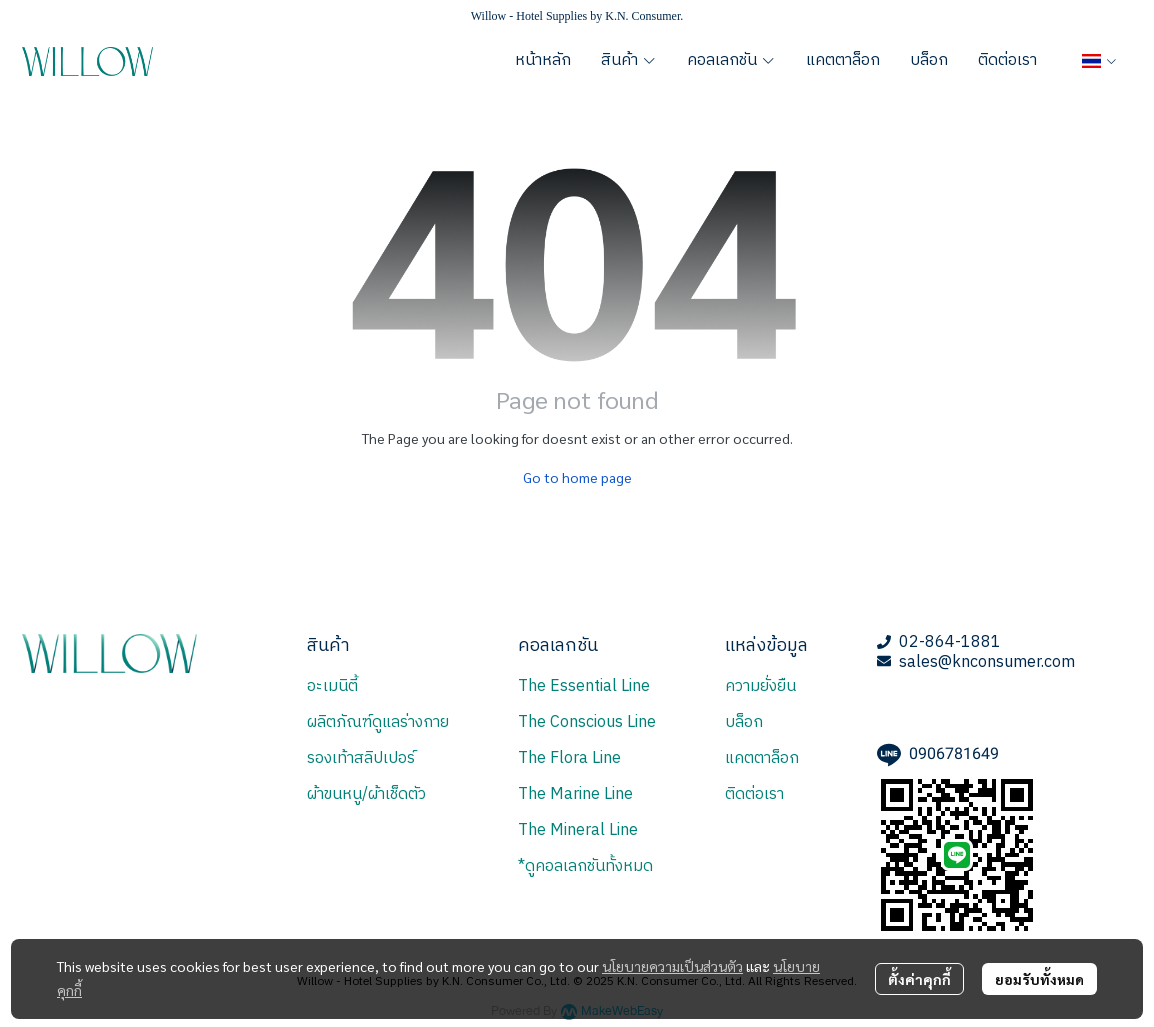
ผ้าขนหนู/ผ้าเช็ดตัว (366, 794)
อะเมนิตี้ (332, 686)
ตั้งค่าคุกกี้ (919, 979)
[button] (1099, 61)
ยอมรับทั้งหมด (1039, 979)
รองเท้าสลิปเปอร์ (361, 758)
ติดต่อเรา (754, 794)
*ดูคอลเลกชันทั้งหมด (585, 866)
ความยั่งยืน (760, 686)
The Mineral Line (578, 830)
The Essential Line (584, 686)
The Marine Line (575, 794)
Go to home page (577, 477)
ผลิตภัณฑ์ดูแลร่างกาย (378, 722)
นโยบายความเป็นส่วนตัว (672, 966)
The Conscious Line (587, 722)
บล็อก (744, 722)
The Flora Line (569, 758)
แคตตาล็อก (762, 758)
